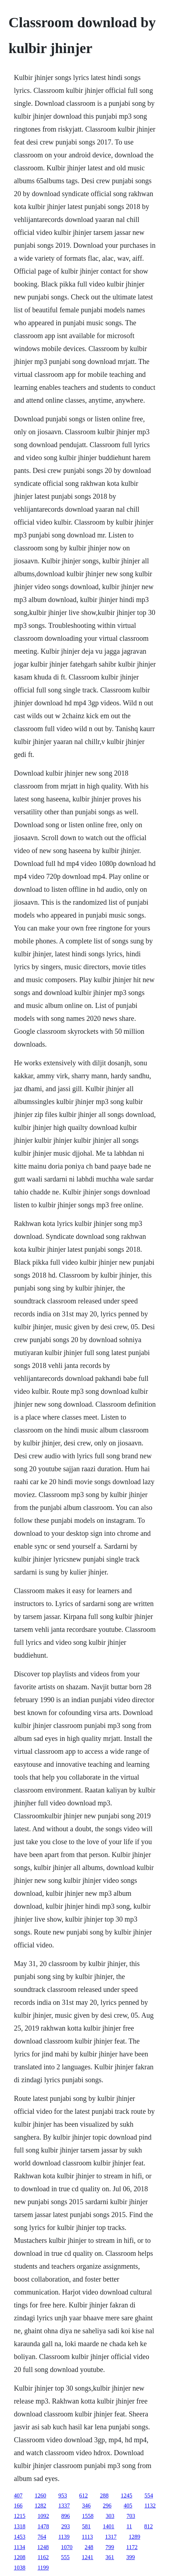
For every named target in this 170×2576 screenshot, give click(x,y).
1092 (43, 2516)
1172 (131, 2547)
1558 (88, 2516)
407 (18, 2495)
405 (128, 2505)
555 (65, 2557)
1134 (19, 2547)
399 (130, 2557)
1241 (87, 2557)
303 (110, 2516)
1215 (19, 2516)
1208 (19, 2557)
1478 (43, 2526)
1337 (64, 2505)
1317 (111, 2537)
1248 (43, 2547)
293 (65, 2526)
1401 (108, 2526)
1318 (19, 2526)
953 (62, 2495)
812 (148, 2526)
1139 (64, 2537)
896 (65, 2516)
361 (109, 2557)
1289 (134, 2537)
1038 (19, 2568)
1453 (19, 2537)
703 (131, 2516)
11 (129, 2526)
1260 (40, 2495)
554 (149, 2495)
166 (18, 2505)
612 (83, 2495)
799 (109, 2547)
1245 (126, 2495)
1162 (43, 2557)
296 (107, 2505)
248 (89, 2547)
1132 (150, 2505)
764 (42, 2537)
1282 (40, 2505)
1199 (43, 2568)
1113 (87, 2537)
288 (104, 2495)
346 (86, 2505)
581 (86, 2526)
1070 (66, 2547)
